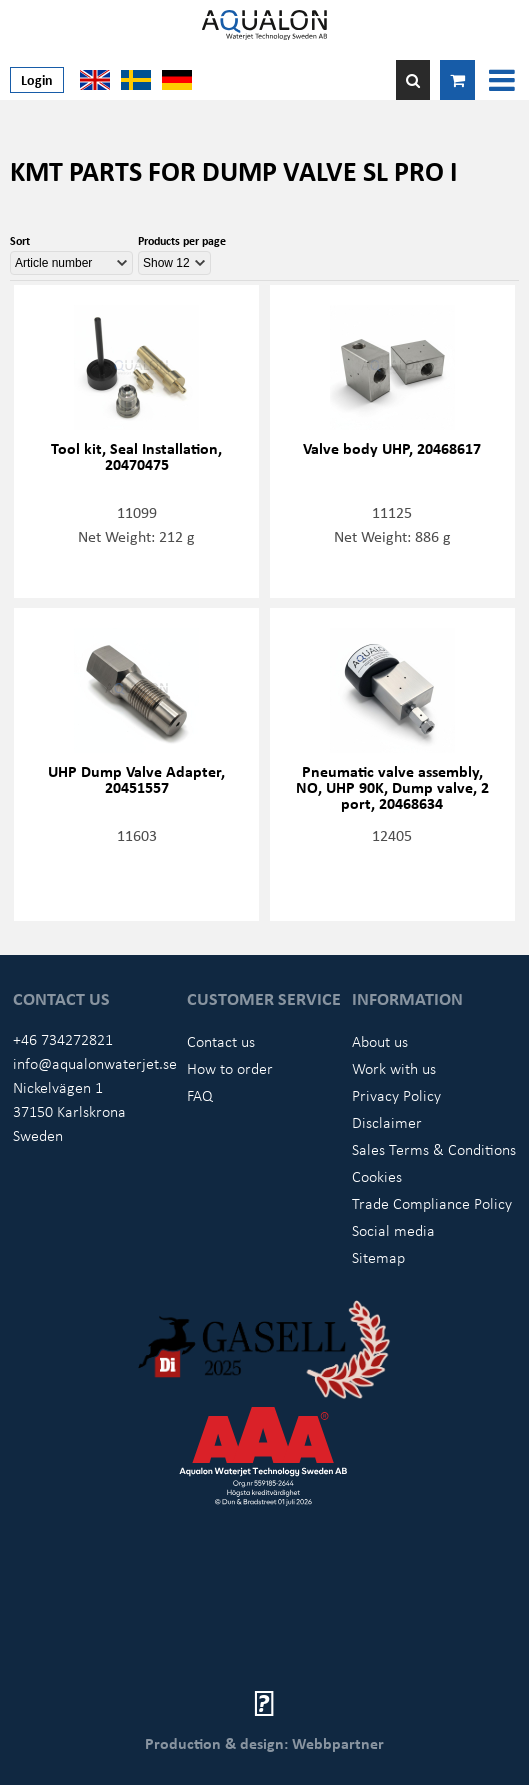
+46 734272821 (63, 1039)
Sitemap (378, 1257)
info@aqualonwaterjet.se (95, 1063)
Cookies (377, 1176)
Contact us (221, 1041)
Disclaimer (387, 1122)
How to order (230, 1068)
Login (37, 79)
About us (380, 1041)
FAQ (200, 1095)
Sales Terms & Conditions (434, 1149)
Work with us (394, 1068)
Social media (393, 1230)
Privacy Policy (396, 1095)
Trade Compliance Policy (432, 1203)
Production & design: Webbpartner (264, 1743)
